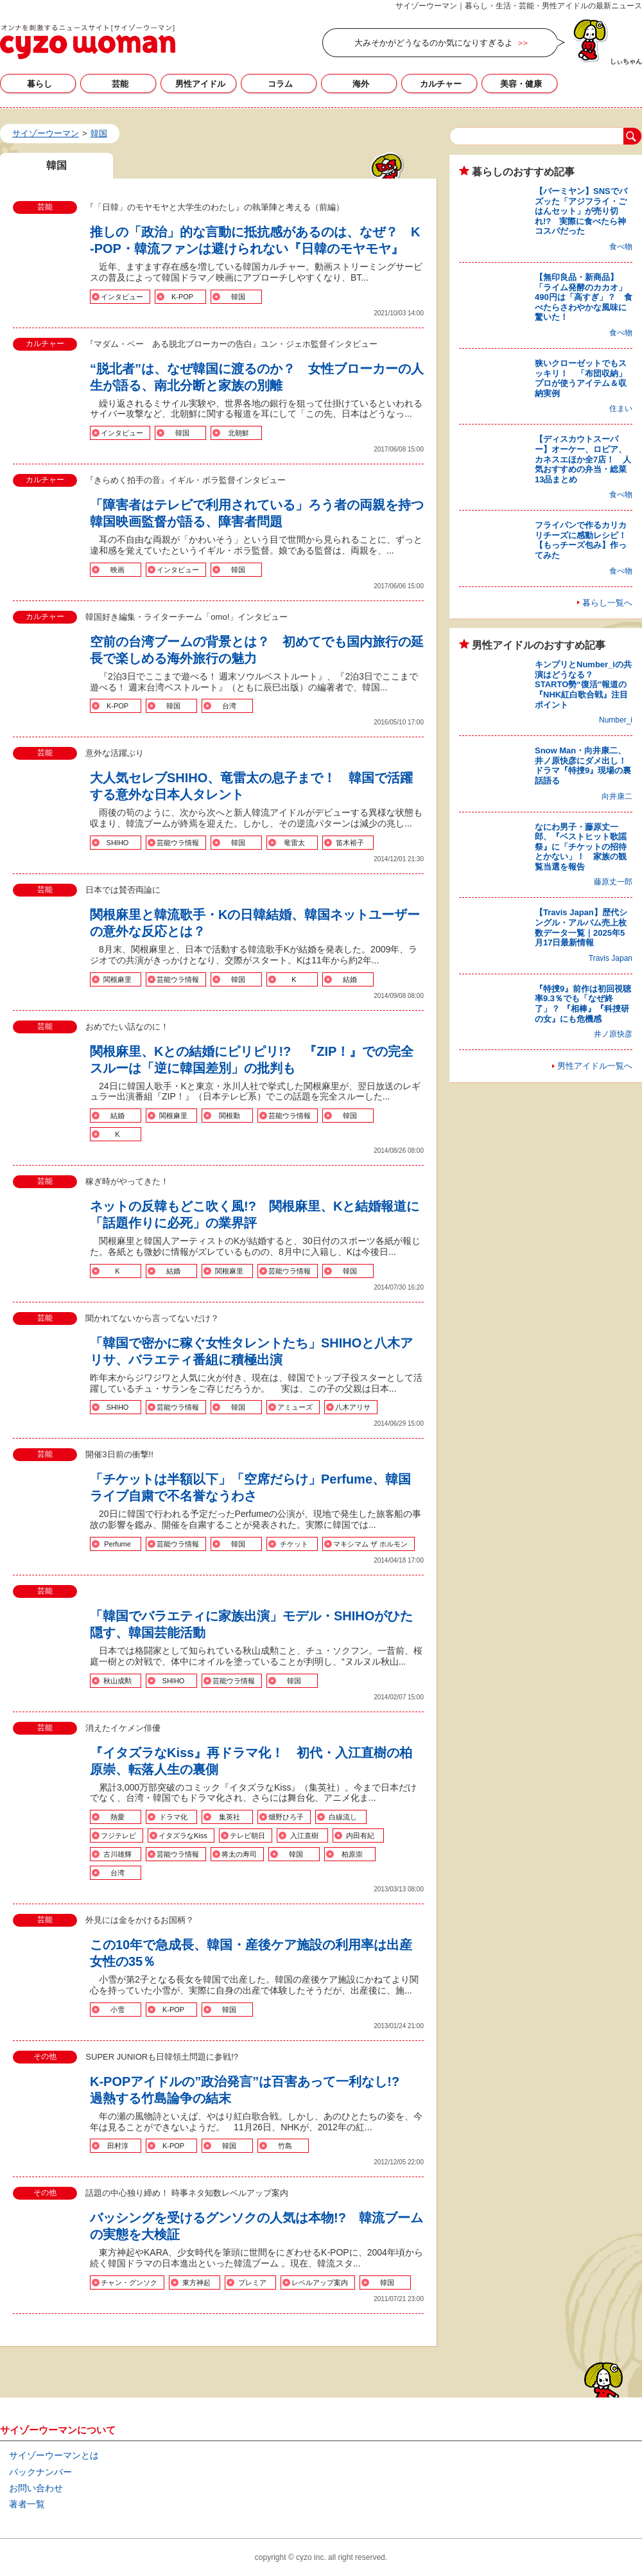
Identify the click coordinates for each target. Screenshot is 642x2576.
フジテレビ (118, 1835)
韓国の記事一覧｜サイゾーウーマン (87, 41)
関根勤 (229, 1115)
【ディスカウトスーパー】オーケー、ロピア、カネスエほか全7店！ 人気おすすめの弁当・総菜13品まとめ (583, 459)
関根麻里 (117, 979)
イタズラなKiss (183, 1835)
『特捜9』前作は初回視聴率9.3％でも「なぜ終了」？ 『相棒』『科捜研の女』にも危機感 (583, 1004)
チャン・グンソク (129, 2282)
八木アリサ (352, 1407)
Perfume (117, 1544)
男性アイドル (200, 84)
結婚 (350, 979)
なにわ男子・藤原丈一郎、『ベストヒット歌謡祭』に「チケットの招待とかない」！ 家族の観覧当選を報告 (581, 847)
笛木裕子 (350, 842)
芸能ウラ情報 (178, 842)
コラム (280, 84)
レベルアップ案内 (319, 2282)
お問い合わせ (36, 2488)
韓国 (238, 297)
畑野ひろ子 (286, 1817)
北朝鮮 (238, 433)
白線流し (343, 1817)
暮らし (39, 84)
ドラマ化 (173, 1817)
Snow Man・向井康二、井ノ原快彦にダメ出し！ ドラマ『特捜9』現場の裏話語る (585, 765)
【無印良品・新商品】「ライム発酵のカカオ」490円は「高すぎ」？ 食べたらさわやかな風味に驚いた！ (583, 297)
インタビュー (122, 297)
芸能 (120, 84)
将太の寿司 (239, 1854)
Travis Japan (610, 958)
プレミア (252, 2282)
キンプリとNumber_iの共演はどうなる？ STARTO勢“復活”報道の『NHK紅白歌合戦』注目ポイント (583, 684)
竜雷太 (294, 842)
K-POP (182, 297)
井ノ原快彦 (613, 1034)
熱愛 (117, 1817)
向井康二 (617, 796)
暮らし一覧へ (607, 603)
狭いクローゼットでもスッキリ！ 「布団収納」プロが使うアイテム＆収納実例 (581, 378)
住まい (620, 408)
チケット (294, 1544)
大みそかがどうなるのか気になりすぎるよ (433, 43)
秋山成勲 (117, 1681)
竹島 (285, 2146)
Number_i (615, 719)
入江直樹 (304, 1835)
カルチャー (441, 84)
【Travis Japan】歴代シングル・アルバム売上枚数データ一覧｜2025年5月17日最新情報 (581, 927)
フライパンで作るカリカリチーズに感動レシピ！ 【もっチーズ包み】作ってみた (585, 540)
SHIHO (118, 842)
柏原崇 (352, 1854)
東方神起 (196, 2282)
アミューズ (295, 1407)
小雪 (117, 2009)
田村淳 (117, 2146)
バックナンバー (40, 2472)
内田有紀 (360, 1835)
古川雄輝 (117, 1854)
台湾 (229, 706)
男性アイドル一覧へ (594, 1066)
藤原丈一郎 (613, 881)
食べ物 (620, 246)
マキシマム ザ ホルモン (370, 1544)
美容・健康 (521, 84)
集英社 (229, 1817)
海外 (360, 84)
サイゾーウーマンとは (54, 2455)
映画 (117, 570)
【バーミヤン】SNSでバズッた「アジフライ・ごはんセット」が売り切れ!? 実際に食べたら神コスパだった (581, 211)
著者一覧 (27, 2504)
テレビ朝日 (247, 1835)
